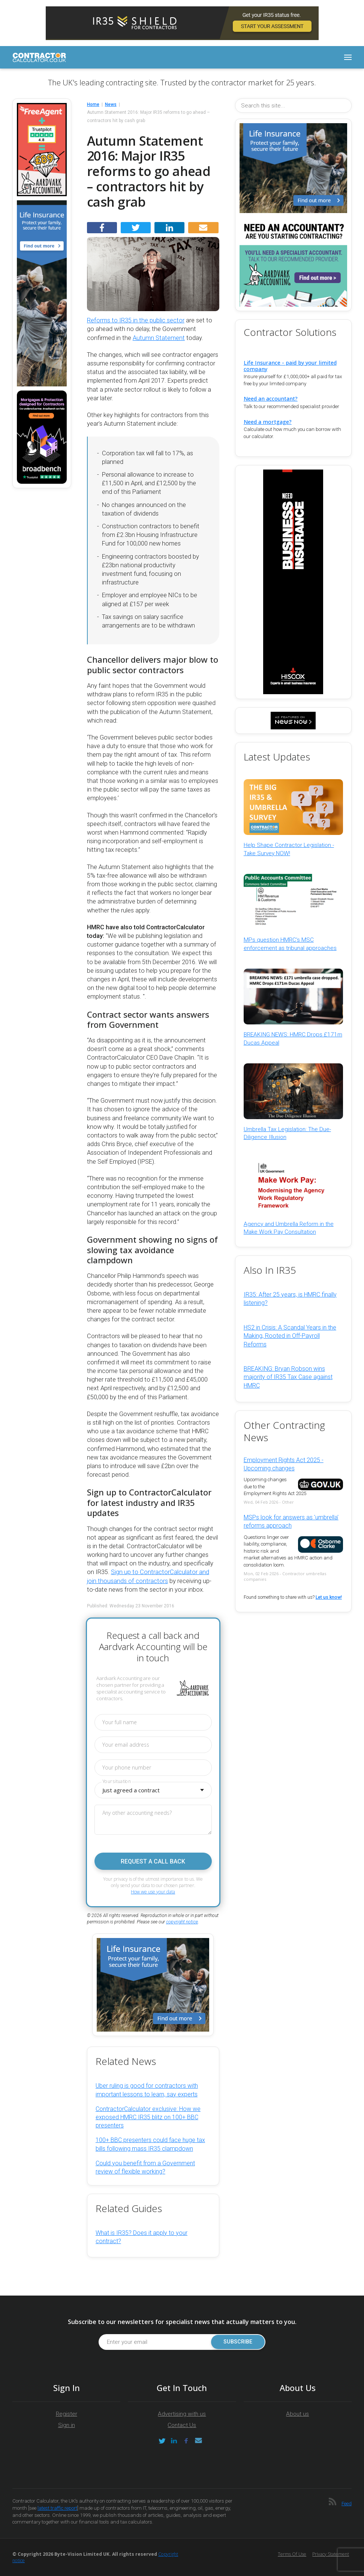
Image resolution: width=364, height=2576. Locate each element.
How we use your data (153, 1892)
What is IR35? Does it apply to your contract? (141, 2237)
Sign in (66, 2425)
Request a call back (153, 1861)
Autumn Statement (159, 337)
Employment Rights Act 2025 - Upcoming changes (284, 1464)
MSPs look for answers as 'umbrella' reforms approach (291, 1521)
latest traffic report (57, 2508)
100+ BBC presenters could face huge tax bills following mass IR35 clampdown (150, 2144)
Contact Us (182, 2425)
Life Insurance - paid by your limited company (290, 366)
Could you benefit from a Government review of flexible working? (145, 2167)
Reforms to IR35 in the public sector (135, 320)
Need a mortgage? (268, 421)
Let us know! (329, 1597)
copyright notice (182, 1922)
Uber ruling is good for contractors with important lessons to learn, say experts (147, 2089)
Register (66, 2414)
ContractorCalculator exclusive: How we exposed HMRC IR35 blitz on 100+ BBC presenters (148, 2117)
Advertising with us (182, 2414)
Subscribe (237, 2342)
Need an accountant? (271, 398)
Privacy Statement (330, 2554)
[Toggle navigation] (347, 57)
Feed (347, 2503)
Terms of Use (292, 2554)
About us (297, 2414)
